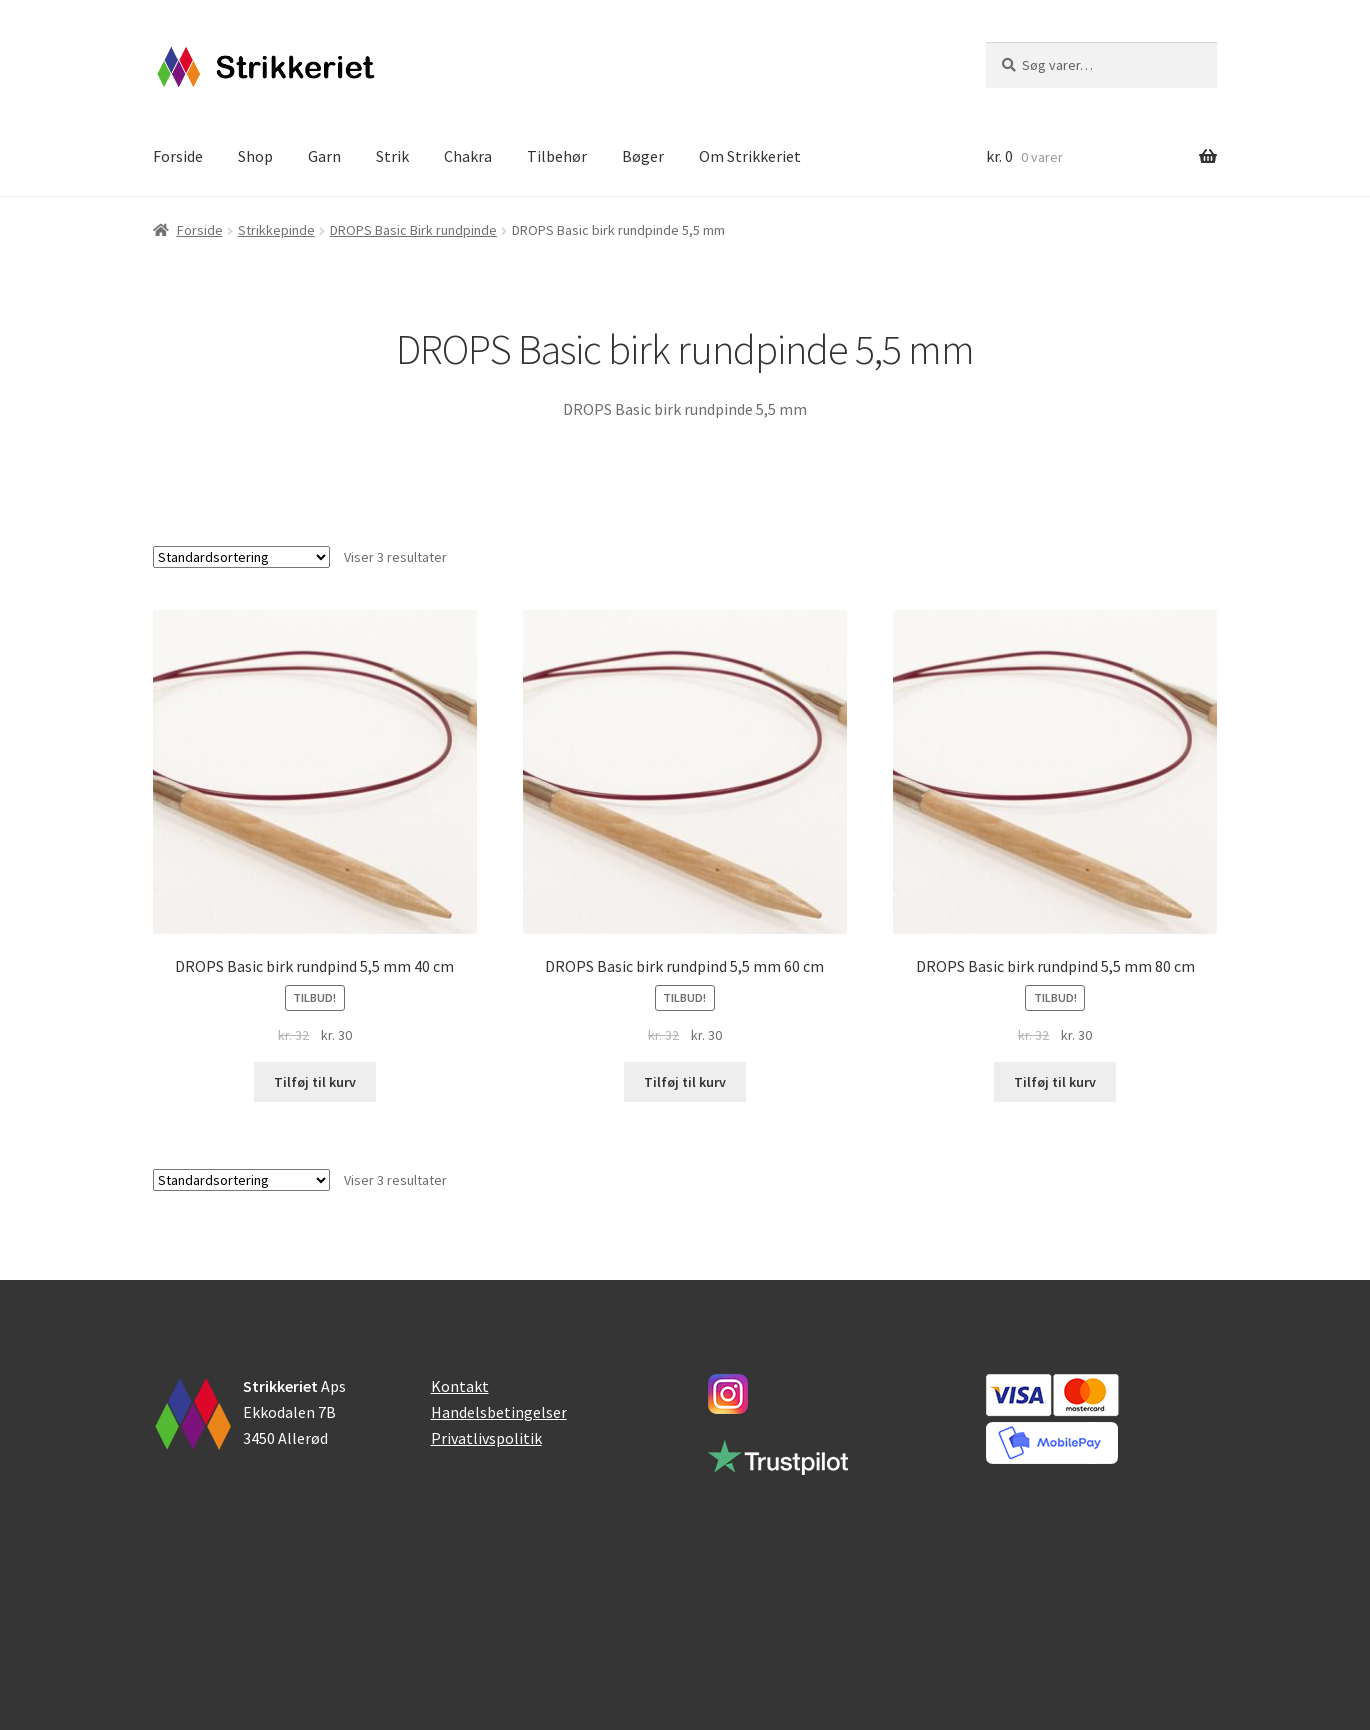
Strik (392, 156)
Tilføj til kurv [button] (315, 1082)
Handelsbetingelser (499, 1412)
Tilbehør (557, 156)
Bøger (643, 156)
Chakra (468, 156)
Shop (255, 156)
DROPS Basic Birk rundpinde (413, 230)
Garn (324, 156)
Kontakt (460, 1386)
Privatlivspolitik (486, 1438)
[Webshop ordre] (241, 557)
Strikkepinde (276, 230)
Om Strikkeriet (750, 156)
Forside (178, 156)
